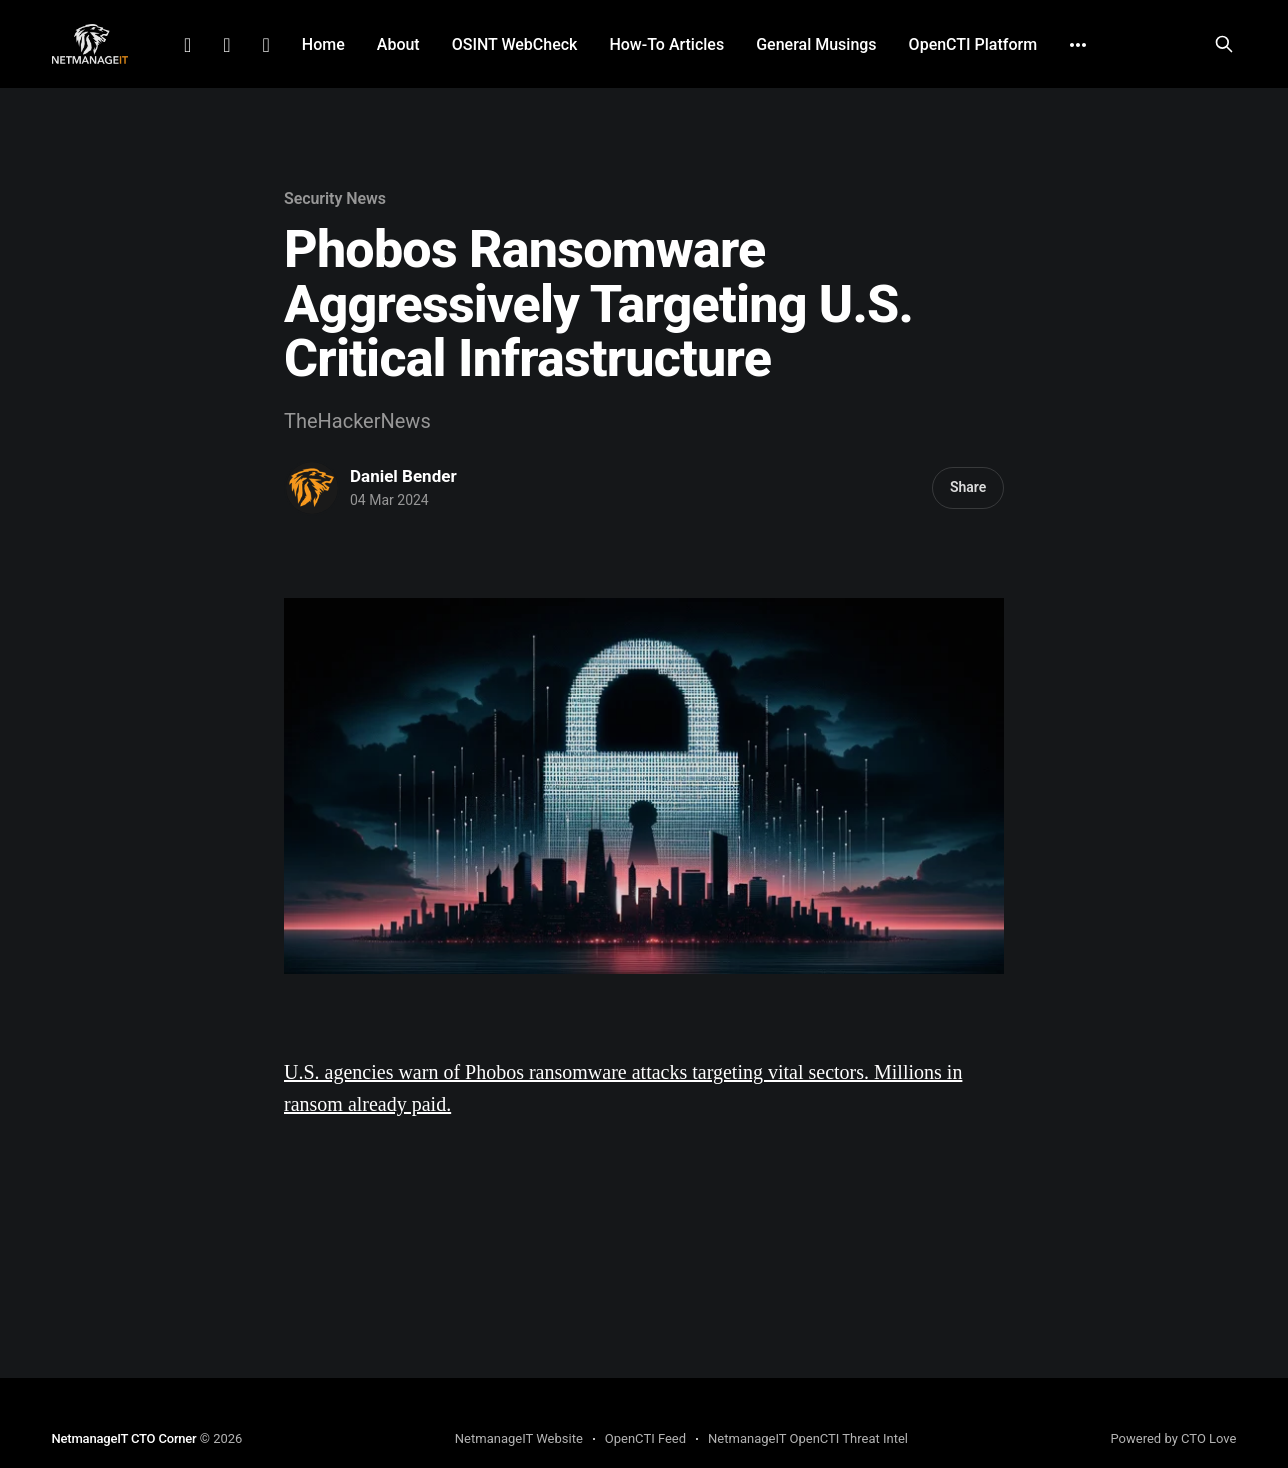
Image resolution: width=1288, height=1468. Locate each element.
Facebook (226, 45)
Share (968, 487)
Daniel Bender (403, 476)
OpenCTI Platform (973, 44)
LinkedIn (187, 45)
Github (266, 45)
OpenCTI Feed (645, 1438)
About (398, 44)
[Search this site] (1224, 44)
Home (323, 44)
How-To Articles (666, 44)
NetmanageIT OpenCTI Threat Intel (808, 1438)
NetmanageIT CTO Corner (124, 1438)
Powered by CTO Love (1173, 1438)
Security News (335, 198)
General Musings (816, 44)
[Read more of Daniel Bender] (312, 488)
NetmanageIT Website (519, 1438)
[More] (1078, 45)
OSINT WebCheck (515, 44)
